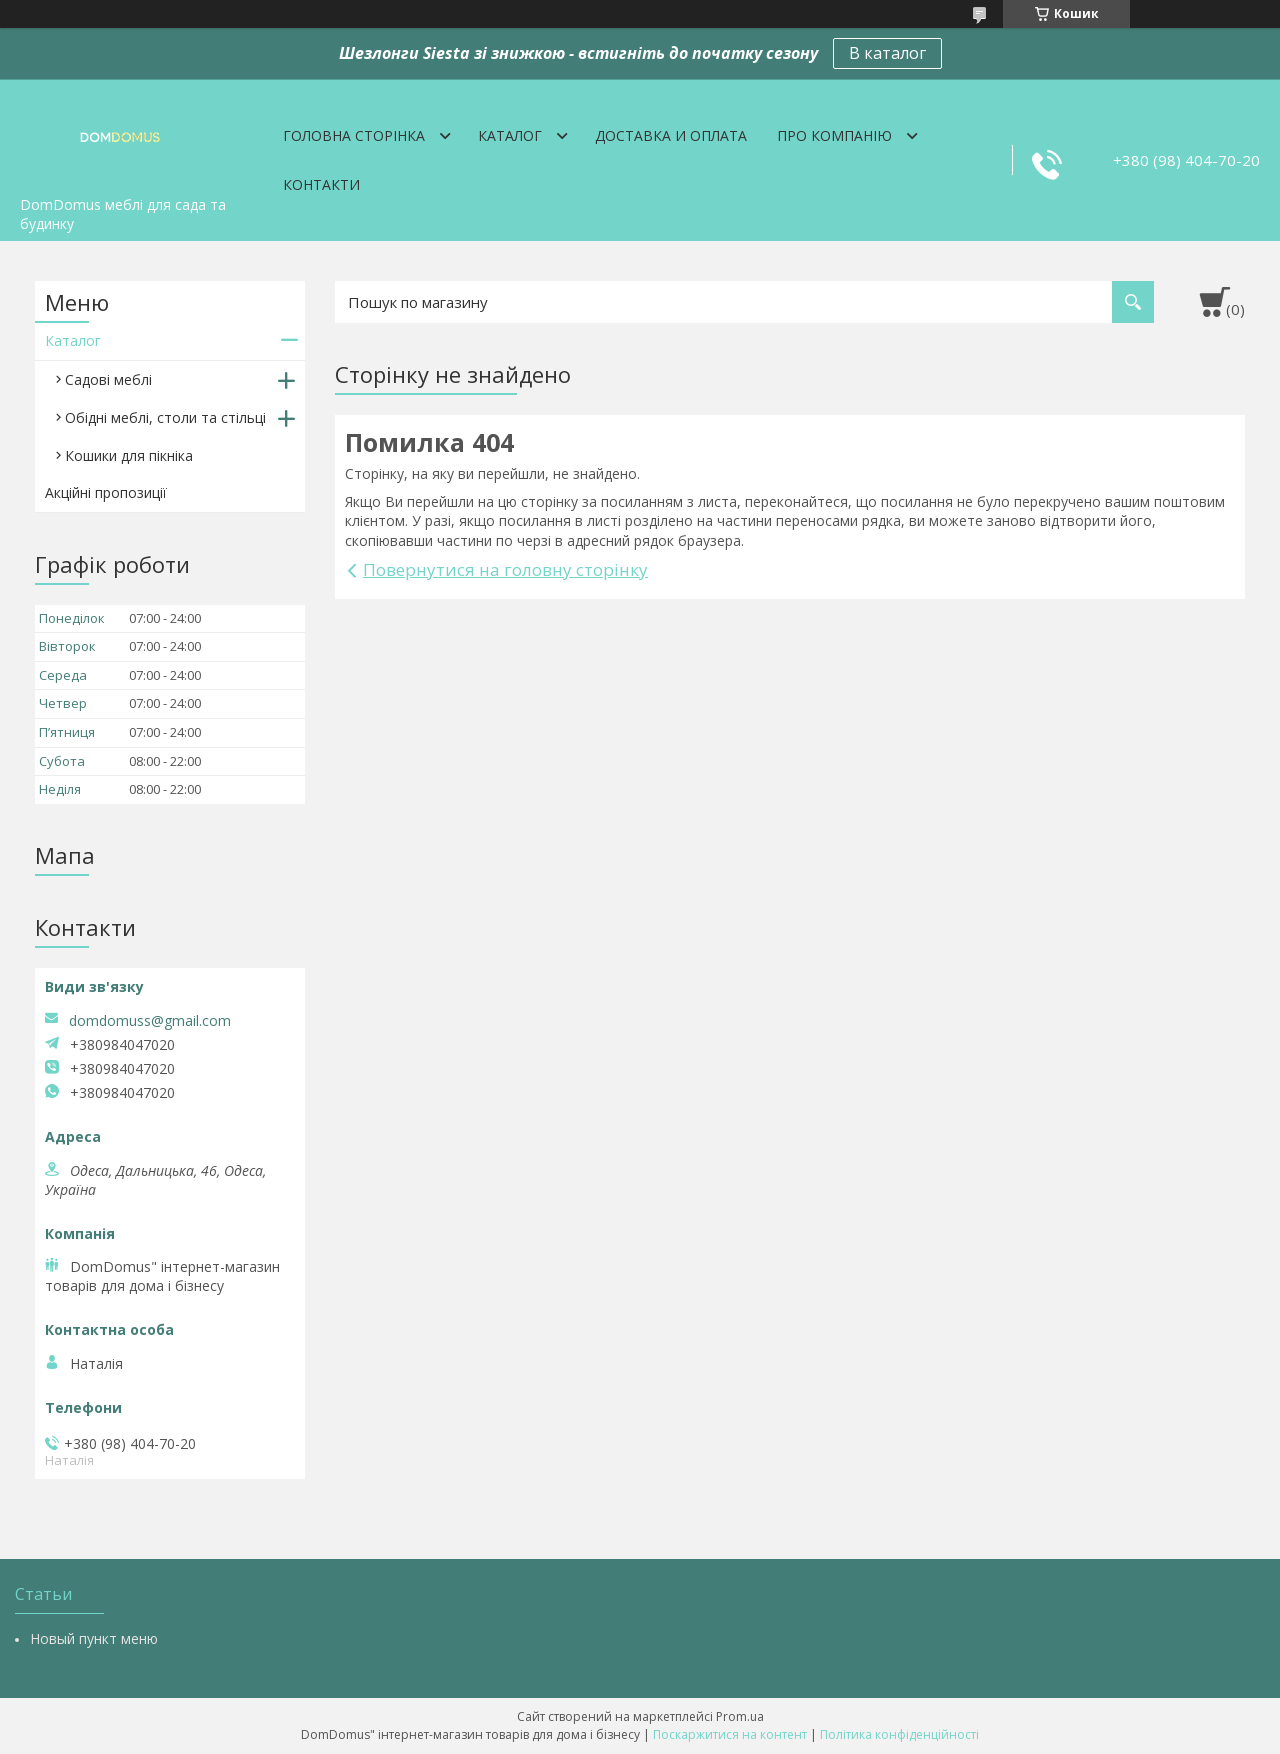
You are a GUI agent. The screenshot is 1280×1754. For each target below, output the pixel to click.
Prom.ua (740, 1716)
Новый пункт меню (94, 1638)
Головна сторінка (354, 135)
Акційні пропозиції (106, 492)
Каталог (510, 135)
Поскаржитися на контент (730, 1734)
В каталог (887, 53)
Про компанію (834, 135)
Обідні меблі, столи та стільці (165, 417)
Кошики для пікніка (129, 455)
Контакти (321, 184)
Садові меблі (108, 379)
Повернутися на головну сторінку (505, 569)
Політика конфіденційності (899, 1734)
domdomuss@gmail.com (150, 1021)
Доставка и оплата (671, 135)
